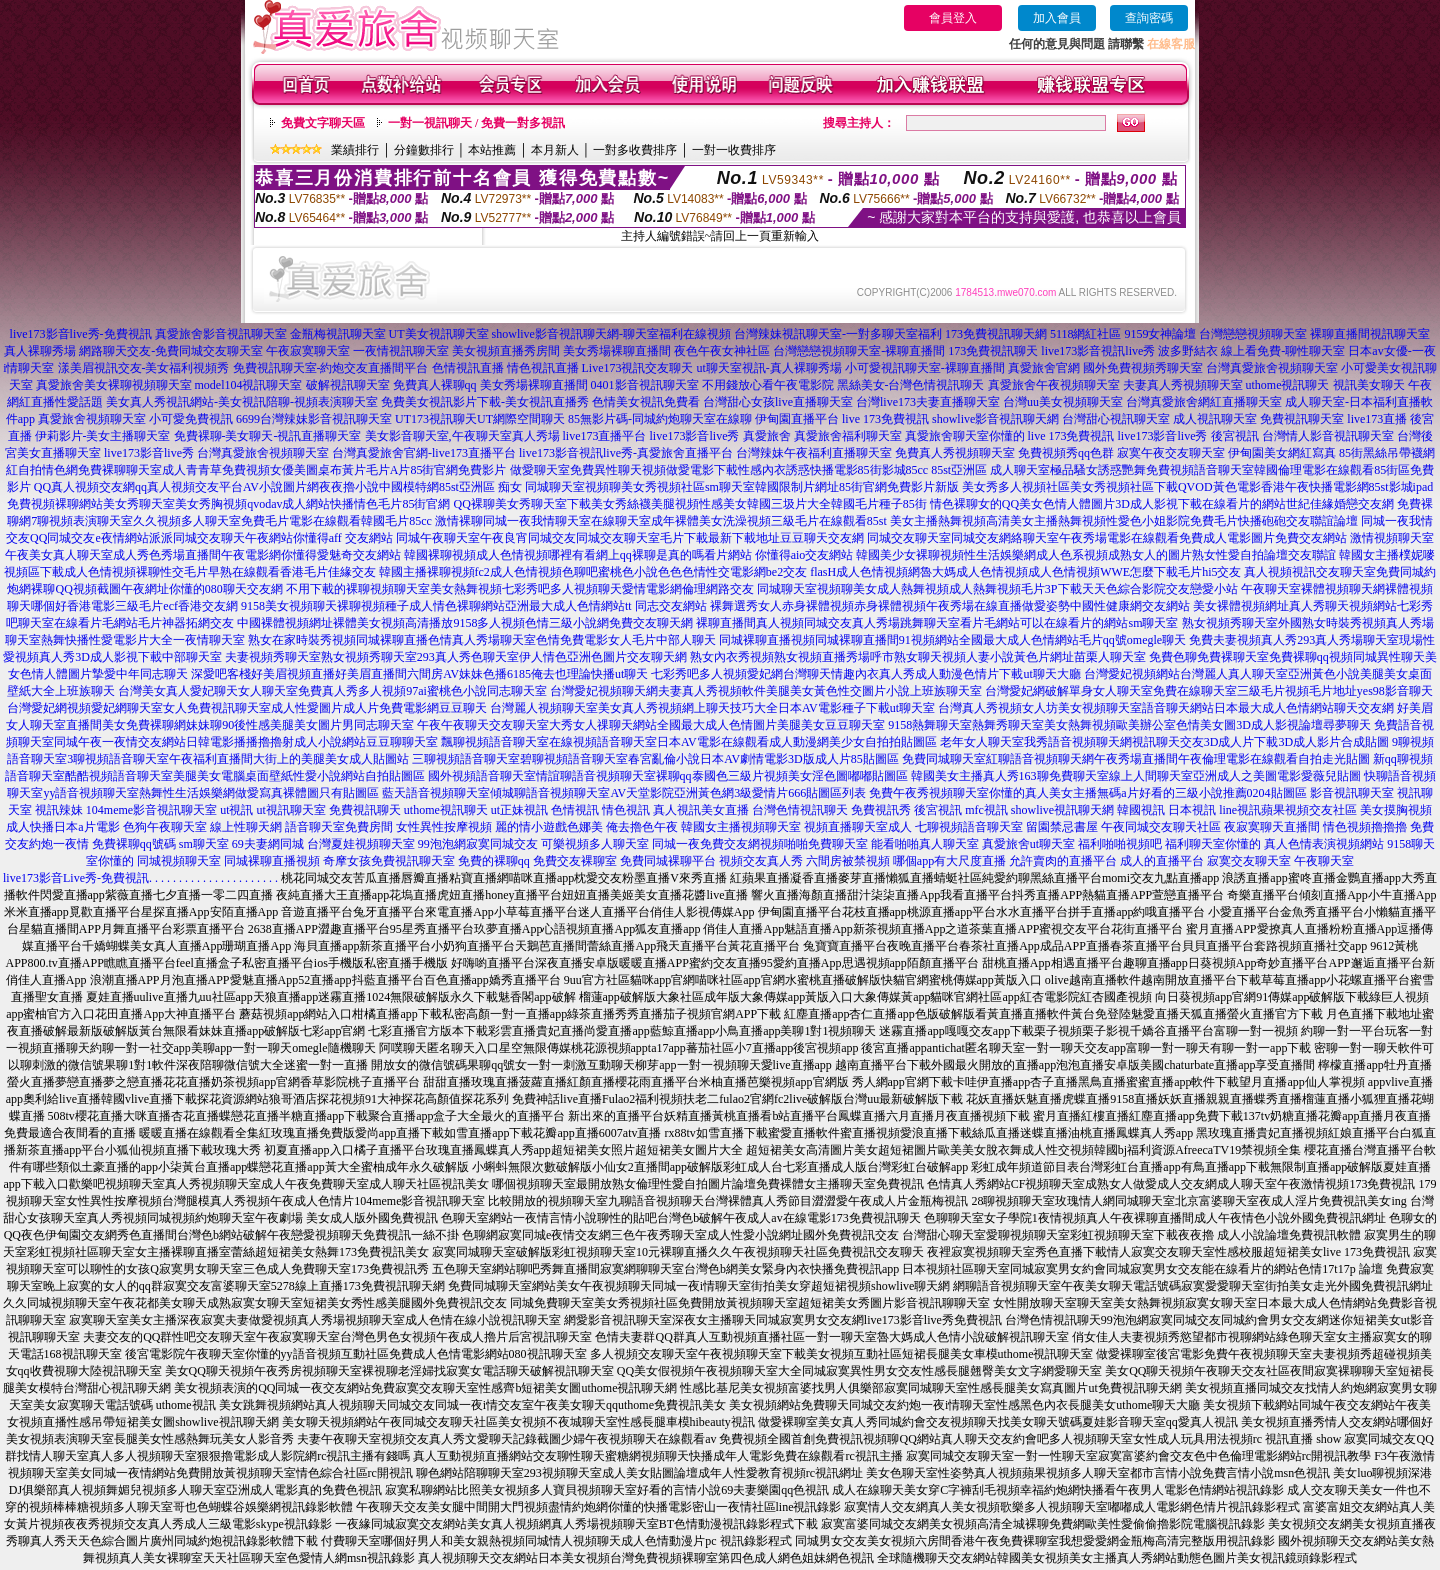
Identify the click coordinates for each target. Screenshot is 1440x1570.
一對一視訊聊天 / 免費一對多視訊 (476, 123)
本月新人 (555, 150)
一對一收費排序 (734, 150)
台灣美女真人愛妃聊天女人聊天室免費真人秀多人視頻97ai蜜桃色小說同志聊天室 (332, 691)
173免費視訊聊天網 (996, 334)
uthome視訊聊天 (1288, 385)
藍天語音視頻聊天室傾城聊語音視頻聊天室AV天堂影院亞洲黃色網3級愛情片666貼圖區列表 (624, 793)
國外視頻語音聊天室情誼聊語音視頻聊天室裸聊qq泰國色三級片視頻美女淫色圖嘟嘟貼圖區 (668, 776)
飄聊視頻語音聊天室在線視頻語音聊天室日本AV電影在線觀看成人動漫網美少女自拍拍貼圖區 (689, 742)
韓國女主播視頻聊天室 (741, 827)
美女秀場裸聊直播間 (617, 351)
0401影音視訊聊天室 (645, 385)
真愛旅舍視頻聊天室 (92, 419)
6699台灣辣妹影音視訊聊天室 (314, 419)
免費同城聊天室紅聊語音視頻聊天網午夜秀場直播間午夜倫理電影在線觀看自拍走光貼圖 (1136, 759)
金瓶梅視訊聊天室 (338, 334)
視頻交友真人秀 (761, 861)
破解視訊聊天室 (348, 385)
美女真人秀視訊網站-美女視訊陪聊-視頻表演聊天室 (242, 402)
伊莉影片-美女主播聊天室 (103, 436)
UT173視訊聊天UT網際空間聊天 (480, 419)
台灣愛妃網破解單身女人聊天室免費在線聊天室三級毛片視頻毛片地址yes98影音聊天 (1209, 691)
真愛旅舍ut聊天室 (1028, 844)
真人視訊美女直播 (701, 810)
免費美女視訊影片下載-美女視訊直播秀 (485, 402)
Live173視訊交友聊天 (638, 368)
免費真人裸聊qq (435, 385)
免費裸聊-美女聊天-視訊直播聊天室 (268, 436)
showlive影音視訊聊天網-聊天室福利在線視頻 (611, 334)
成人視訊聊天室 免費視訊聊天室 (1258, 419)
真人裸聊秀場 (40, 351)
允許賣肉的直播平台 (1063, 861)
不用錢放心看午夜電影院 (768, 385)
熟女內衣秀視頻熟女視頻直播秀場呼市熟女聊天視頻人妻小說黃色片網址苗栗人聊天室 (918, 657)
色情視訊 (575, 810)
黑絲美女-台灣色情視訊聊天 (911, 385)
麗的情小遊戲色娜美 (549, 827)
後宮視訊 (1235, 436)
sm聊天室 (204, 844)
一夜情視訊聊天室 (401, 351)
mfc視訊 (986, 810)
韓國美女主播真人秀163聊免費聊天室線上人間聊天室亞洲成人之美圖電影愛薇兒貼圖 (1136, 776)
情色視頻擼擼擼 (1365, 827)
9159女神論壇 (1160, 334)
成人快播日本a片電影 (62, 827)
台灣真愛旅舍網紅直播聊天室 (1204, 402)
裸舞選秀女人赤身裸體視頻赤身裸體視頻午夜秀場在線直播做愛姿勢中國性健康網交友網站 (950, 606)
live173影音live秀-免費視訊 (81, 334)
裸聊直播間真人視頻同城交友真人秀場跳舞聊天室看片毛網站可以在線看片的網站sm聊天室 (937, 623)
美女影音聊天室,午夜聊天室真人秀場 (462, 436)
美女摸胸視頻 (1396, 810)
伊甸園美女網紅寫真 (1282, 453)
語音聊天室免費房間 (339, 827)
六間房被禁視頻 (848, 861)
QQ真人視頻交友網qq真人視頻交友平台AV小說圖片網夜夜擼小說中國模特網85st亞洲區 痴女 (278, 487)
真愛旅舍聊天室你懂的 (965, 436)
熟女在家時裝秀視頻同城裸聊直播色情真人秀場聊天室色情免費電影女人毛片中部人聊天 (482, 640)
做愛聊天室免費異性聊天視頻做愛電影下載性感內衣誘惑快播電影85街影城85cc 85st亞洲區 (749, 470)
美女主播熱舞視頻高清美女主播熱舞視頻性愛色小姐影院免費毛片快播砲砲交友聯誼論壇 (1124, 521)
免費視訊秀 (881, 810)
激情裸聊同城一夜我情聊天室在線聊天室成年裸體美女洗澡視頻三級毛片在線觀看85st (661, 521)
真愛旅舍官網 (1044, 368)
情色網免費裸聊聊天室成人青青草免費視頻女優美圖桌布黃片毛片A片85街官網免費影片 (274, 470)
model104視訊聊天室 (249, 385)
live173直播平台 (605, 436)
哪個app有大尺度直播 (949, 861)
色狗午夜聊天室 (165, 827)
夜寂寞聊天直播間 (1272, 827)
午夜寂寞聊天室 (308, 351)
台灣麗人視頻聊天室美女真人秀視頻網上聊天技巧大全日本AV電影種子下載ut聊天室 (712, 708)
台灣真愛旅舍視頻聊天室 (1272, 368)
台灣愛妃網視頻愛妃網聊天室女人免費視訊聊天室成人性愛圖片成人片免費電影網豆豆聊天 (247, 708)
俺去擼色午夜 (642, 827)
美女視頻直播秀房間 (506, 351)
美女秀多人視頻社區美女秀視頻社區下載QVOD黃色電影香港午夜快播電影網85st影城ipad (1197, 487)
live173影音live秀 (695, 436)
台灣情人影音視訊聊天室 (1328, 436)
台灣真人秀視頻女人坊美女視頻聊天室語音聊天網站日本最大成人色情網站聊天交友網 (1166, 708)
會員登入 (953, 18)
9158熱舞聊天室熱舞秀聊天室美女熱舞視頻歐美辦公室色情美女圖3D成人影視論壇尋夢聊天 (1129, 725)
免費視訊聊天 (365, 810)
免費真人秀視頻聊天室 (955, 453)
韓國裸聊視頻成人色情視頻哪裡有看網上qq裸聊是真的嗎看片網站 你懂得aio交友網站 (629, 555)
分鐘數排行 (424, 150)
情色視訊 (626, 810)
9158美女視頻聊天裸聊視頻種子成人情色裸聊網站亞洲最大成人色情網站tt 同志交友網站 (474, 606)
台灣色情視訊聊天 (800, 810)
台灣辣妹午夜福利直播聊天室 (814, 453)
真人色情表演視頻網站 (1324, 844)
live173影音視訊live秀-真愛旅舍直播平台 (626, 453)
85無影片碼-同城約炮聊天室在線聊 (660, 419)
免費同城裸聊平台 (668, 861)
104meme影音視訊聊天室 (151, 810)
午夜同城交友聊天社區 (1161, 827)
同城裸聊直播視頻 (272, 861)
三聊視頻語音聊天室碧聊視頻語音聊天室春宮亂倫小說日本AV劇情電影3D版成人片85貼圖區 (655, 759)
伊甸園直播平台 (797, 419)
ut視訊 (236, 810)
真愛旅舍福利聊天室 (848, 436)
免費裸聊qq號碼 (134, 844)
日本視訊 (1192, 810)
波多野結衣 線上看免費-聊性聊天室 (1251, 351)
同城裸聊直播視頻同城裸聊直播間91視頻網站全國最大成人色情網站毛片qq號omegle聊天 (952, 640)
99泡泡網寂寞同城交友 (478, 844)
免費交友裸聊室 (575, 861)
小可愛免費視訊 (191, 419)
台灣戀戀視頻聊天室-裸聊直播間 (859, 351)
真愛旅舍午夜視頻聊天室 (1054, 385)
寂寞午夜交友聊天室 (1171, 453)
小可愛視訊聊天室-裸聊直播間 (925, 368)
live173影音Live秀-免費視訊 (76, 878)
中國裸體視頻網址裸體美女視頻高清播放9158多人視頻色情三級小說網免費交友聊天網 (465, 623)
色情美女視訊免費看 (646, 402)
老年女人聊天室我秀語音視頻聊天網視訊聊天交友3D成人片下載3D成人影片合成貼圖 (1164, 742)
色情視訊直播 (468, 368)
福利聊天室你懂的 (1213, 844)
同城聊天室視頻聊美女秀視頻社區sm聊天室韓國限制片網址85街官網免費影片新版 (742, 487)
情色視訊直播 (543, 368)
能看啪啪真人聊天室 (925, 844)
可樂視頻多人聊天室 (595, 844)
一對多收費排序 (635, 150)
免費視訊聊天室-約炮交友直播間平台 (331, 368)
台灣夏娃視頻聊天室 (361, 844)
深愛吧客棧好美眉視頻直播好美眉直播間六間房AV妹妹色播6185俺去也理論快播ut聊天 (419, 674)
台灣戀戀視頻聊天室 (1253, 334)
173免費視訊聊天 (993, 351)
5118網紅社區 (1086, 334)
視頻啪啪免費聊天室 (814, 844)
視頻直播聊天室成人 (858, 827)
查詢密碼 (1149, 18)
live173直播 (1377, 419)
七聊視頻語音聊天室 (969, 827)
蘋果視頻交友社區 (1309, 810)
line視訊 (1240, 810)
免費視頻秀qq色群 (1066, 453)
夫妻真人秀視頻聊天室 (1183, 385)
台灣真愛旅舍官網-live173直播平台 (424, 453)
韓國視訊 (1141, 810)
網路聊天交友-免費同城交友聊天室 (171, 351)
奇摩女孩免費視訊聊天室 (389, 861)
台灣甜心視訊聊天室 (1116, 419)
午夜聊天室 (1324, 861)
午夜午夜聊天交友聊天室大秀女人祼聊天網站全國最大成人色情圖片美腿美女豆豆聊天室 (651, 725)
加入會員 (1057, 18)
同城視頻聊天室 (179, 861)
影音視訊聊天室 (1352, 793)
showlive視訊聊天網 (1062, 810)
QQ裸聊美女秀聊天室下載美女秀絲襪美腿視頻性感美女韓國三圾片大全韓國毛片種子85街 (689, 504)
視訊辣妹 (59, 810)
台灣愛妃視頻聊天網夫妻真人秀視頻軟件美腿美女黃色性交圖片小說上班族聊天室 (766, 691)
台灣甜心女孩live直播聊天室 (778, 402)
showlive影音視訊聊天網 (995, 419)
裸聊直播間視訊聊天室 (1370, 334)
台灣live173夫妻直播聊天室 (928, 402)
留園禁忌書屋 (1062, 827)
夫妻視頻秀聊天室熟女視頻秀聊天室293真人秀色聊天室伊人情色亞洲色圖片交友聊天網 (456, 657)
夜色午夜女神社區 (722, 351)
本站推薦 (492, 150)
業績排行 (355, 150)
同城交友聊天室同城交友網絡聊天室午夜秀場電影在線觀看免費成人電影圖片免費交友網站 (1107, 538)
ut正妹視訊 (519, 810)
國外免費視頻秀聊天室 (1143, 368)
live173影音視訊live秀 (1098, 351)
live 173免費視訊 (885, 419)
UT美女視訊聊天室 (439, 334)
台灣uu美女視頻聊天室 (1063, 402)
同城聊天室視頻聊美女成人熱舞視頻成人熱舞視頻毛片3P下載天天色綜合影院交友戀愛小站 (997, 589)
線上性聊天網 (246, 827)
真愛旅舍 (767, 436)
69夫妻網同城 (268, 844)
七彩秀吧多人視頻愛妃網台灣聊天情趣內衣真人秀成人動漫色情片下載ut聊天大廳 (865, 674)
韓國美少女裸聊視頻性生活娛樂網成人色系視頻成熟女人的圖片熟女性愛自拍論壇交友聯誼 (1096, 555)
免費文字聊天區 (323, 123)
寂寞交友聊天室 (1249, 861)
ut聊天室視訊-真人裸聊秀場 (769, 368)
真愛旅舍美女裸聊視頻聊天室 (114, 385)
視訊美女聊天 (1369, 385)
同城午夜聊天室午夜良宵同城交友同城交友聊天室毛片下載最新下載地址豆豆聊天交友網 (630, 538)
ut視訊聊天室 (290, 810)
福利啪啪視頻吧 (1120, 844)
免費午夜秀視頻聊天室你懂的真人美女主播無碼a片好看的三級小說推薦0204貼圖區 (1087, 793)
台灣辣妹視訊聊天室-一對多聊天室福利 (838, 334)
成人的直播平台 (1162, 861)
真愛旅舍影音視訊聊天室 (221, 334)
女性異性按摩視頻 (444, 827)
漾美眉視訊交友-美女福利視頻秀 (144, 368)
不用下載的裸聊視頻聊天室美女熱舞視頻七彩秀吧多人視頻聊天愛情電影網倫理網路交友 (520, 589)
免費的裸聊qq (494, 861)
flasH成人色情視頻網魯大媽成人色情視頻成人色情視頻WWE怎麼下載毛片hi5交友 (1025, 572)
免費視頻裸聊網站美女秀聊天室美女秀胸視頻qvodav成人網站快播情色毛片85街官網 (228, 504)
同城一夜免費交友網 (706, 844)
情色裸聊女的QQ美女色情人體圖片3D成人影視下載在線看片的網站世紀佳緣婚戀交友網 (1162, 504)
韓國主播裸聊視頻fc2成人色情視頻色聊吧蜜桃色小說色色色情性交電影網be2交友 (593, 572)
